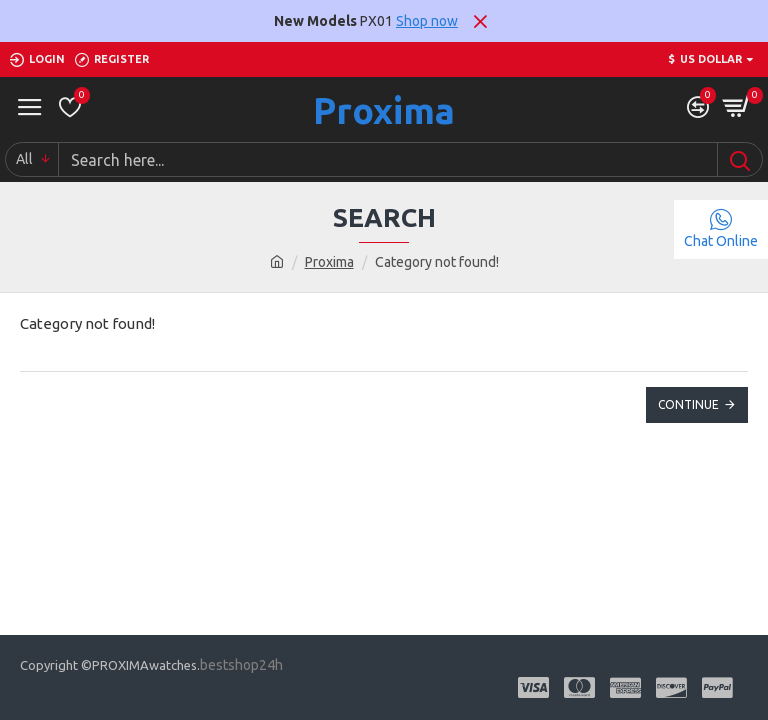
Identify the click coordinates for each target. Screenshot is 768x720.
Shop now (427, 21)
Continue (688, 404)
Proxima (384, 110)
